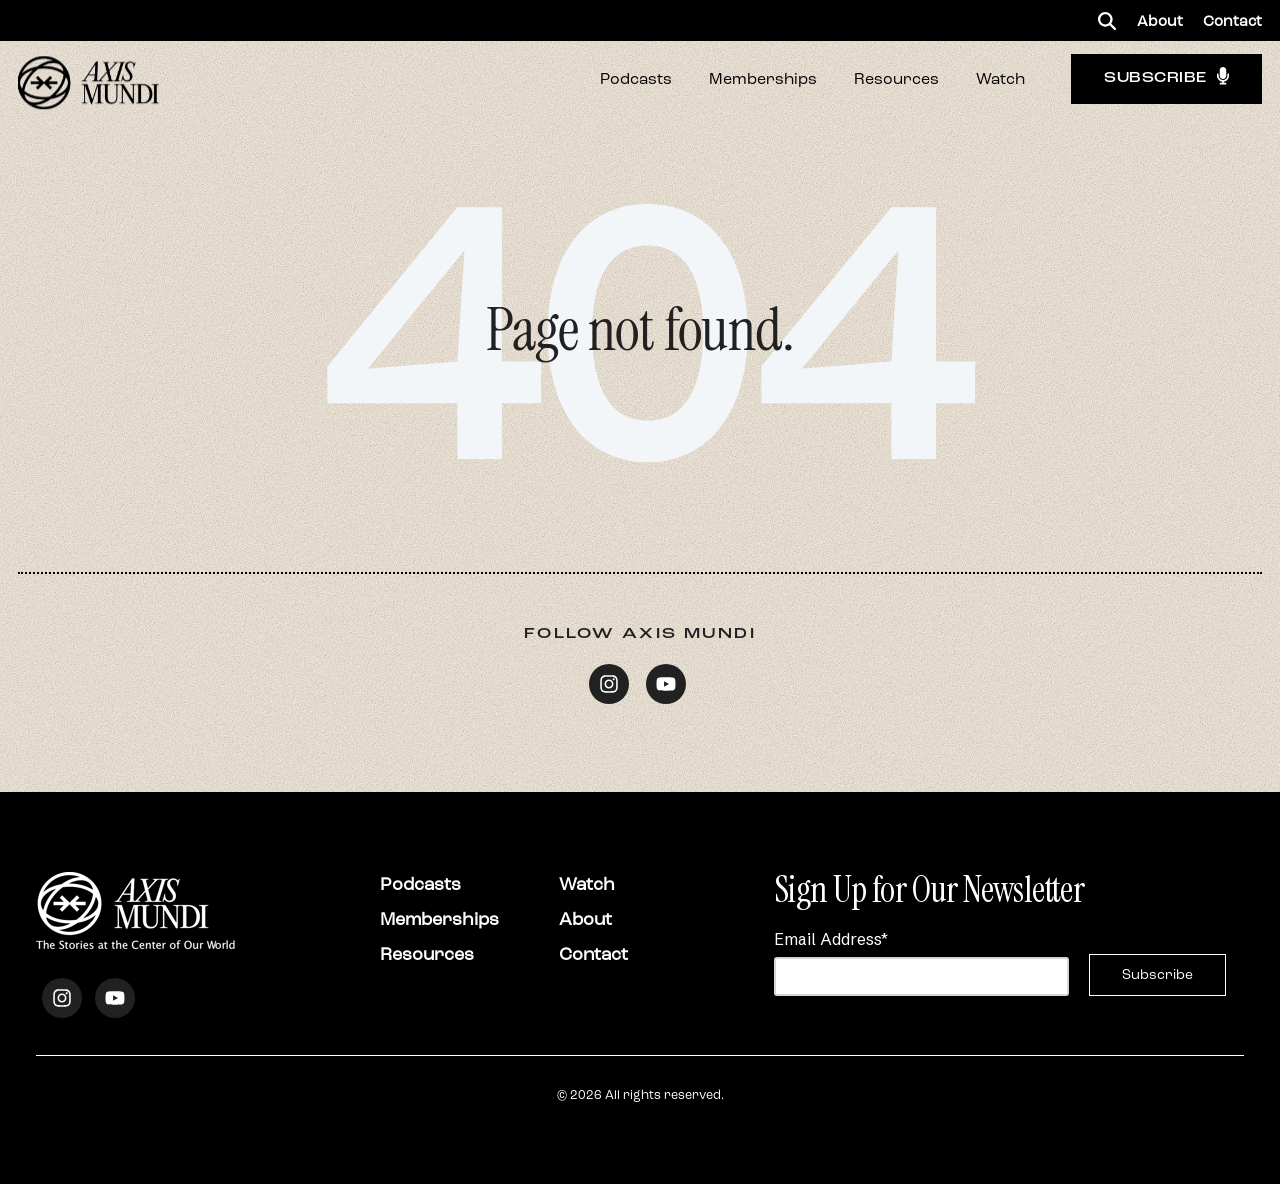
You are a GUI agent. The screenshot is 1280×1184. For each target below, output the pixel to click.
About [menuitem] (1160, 21)
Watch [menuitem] (587, 884)
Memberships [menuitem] (439, 919)
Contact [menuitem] (1232, 21)
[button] (1107, 20)
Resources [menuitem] (427, 954)
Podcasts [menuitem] (420, 884)
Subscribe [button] (1166, 79)
